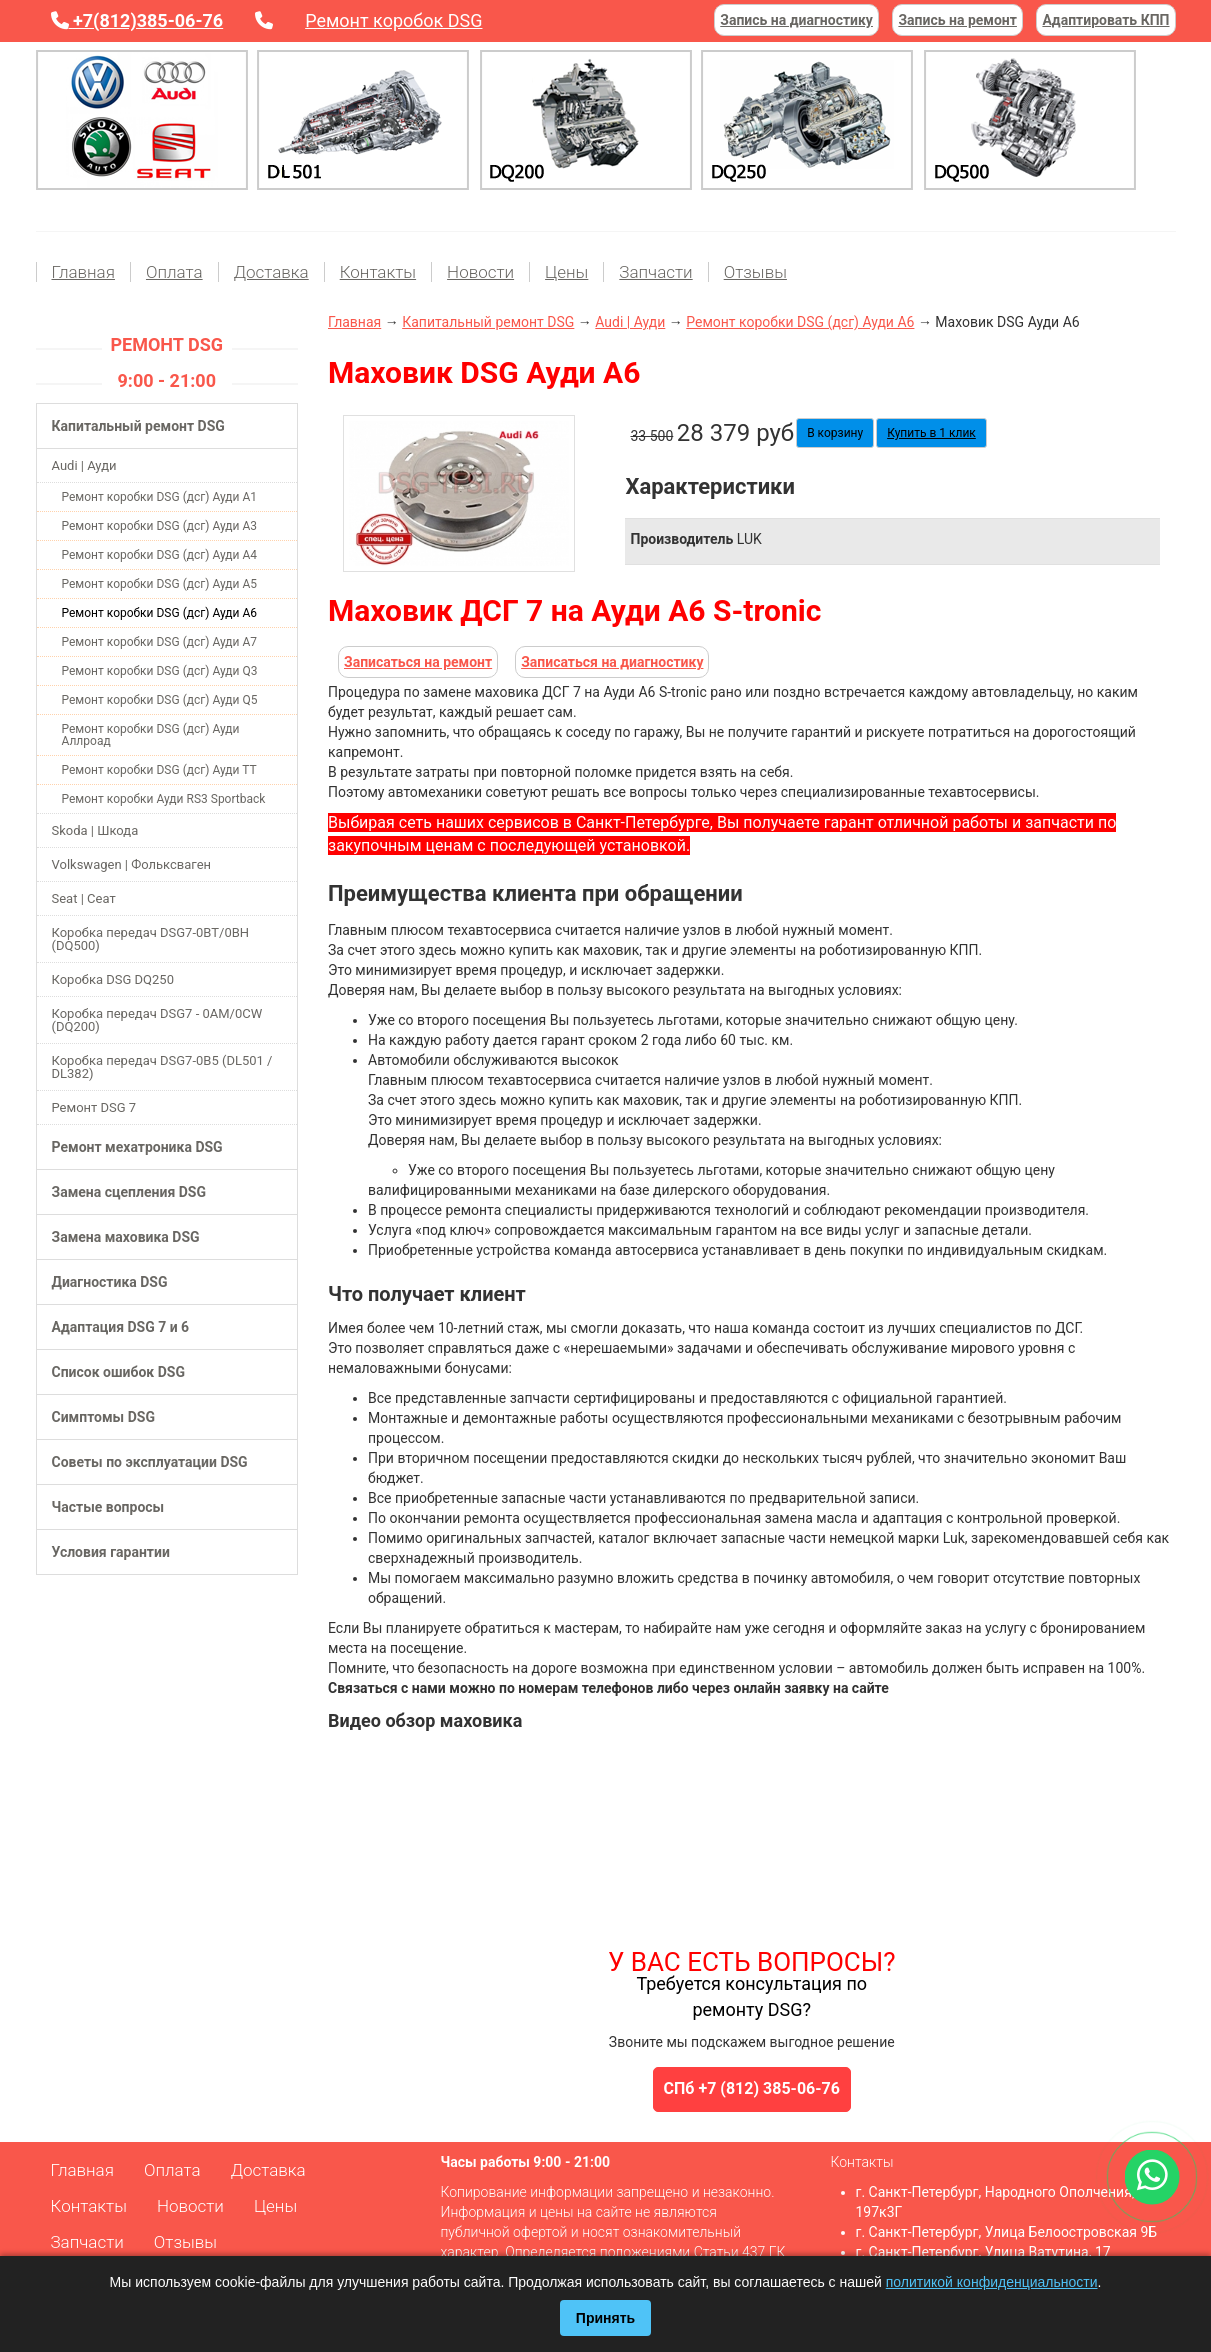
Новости (480, 272)
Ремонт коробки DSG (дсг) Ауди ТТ (159, 770)
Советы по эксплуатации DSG (150, 1462)
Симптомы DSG (103, 1417)
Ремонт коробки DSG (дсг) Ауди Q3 (160, 671)
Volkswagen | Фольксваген (132, 864)
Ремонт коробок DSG (393, 20)
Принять (605, 2318)
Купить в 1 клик (931, 433)
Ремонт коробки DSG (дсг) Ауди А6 (160, 613)
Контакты (378, 272)
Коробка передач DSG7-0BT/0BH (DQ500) (151, 939)
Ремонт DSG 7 (94, 1107)
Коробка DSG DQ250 (113, 979)
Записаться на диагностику (612, 662)
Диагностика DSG (110, 1282)
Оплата (174, 272)
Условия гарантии (111, 1552)
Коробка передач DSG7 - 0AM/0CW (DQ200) (157, 1020)
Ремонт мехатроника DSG (137, 1147)
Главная (83, 272)
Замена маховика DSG (126, 1237)
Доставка (271, 272)
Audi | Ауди (84, 465)
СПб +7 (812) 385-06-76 (752, 2088)
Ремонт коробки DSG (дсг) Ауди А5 (160, 584)
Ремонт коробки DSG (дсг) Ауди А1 (160, 497)
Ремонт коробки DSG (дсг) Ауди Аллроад (151, 735)
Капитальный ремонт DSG (138, 426)
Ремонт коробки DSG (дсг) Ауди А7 (160, 642)
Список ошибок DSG (119, 1372)
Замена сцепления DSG (129, 1192)
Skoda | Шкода (95, 830)
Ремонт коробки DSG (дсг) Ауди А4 (160, 555)
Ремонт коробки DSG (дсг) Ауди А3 (160, 526)
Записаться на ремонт (418, 662)
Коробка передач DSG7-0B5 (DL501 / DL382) (162, 1067)
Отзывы (755, 272)
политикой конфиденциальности (992, 2282)
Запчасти (655, 272)
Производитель (681, 539)
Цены (566, 272)
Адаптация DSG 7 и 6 (121, 1327)
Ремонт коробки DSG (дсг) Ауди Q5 (160, 700)
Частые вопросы (108, 1507)
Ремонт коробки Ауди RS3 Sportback (164, 799)
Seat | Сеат (84, 898)
